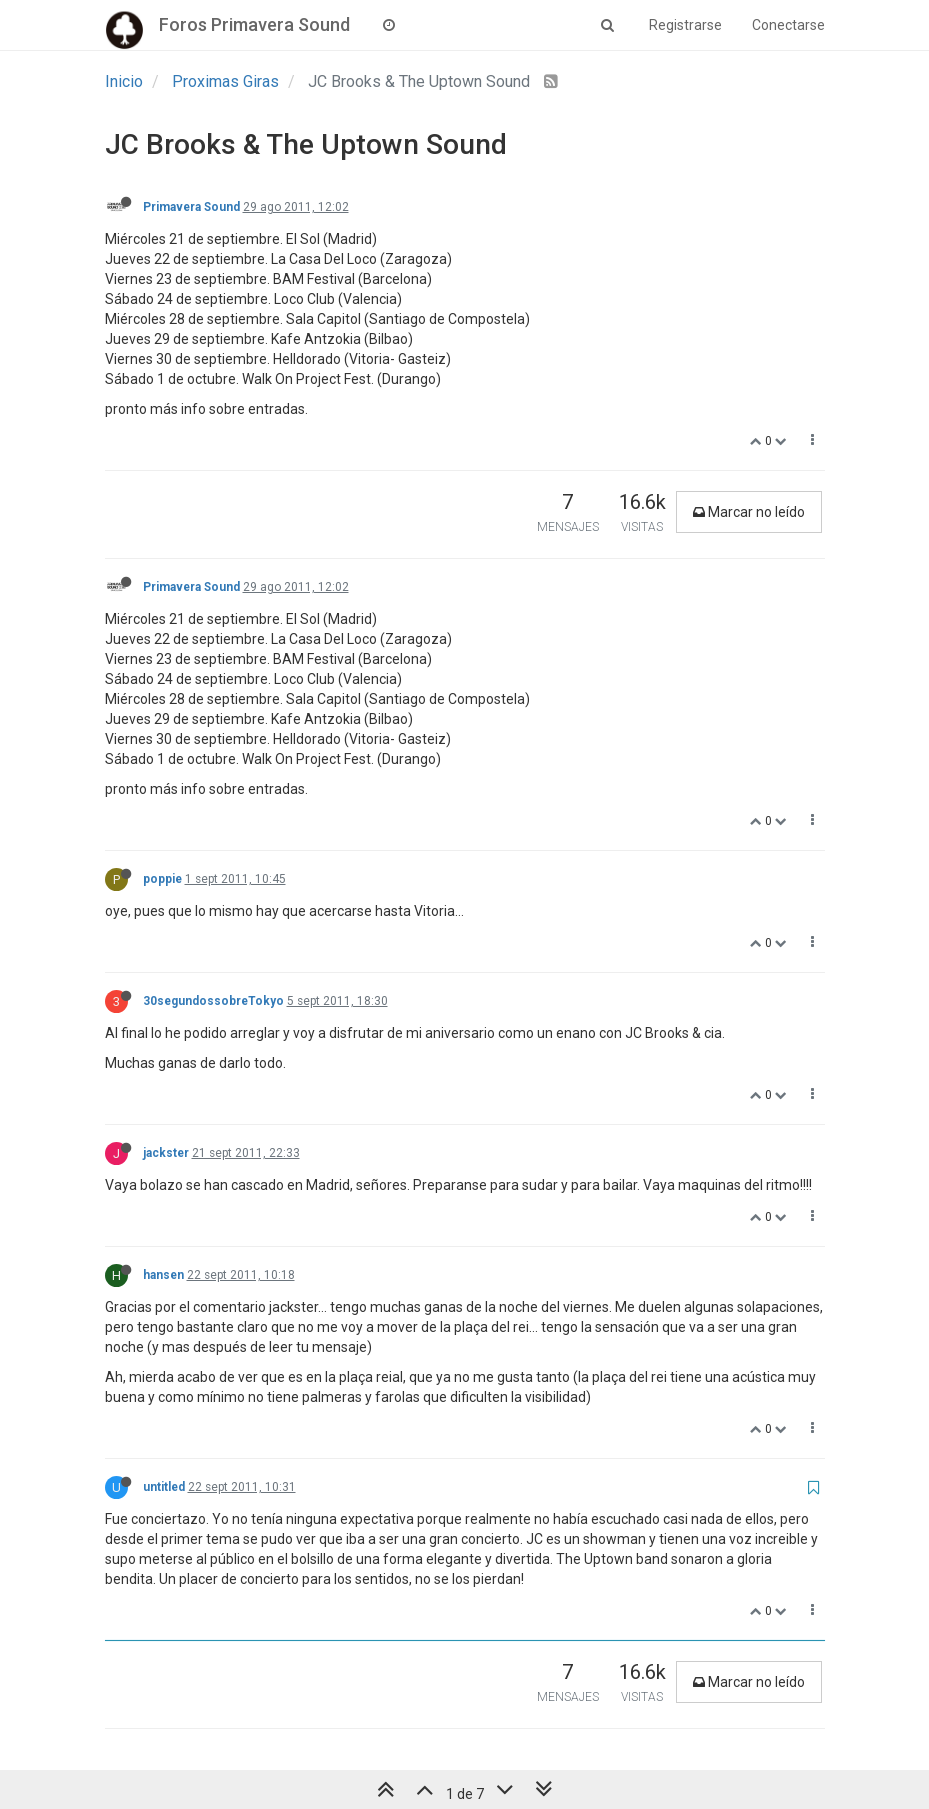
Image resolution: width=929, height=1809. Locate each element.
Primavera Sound (191, 207)
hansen (163, 1275)
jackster (166, 1153)
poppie (162, 879)
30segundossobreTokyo (213, 1001)
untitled (164, 1487)
